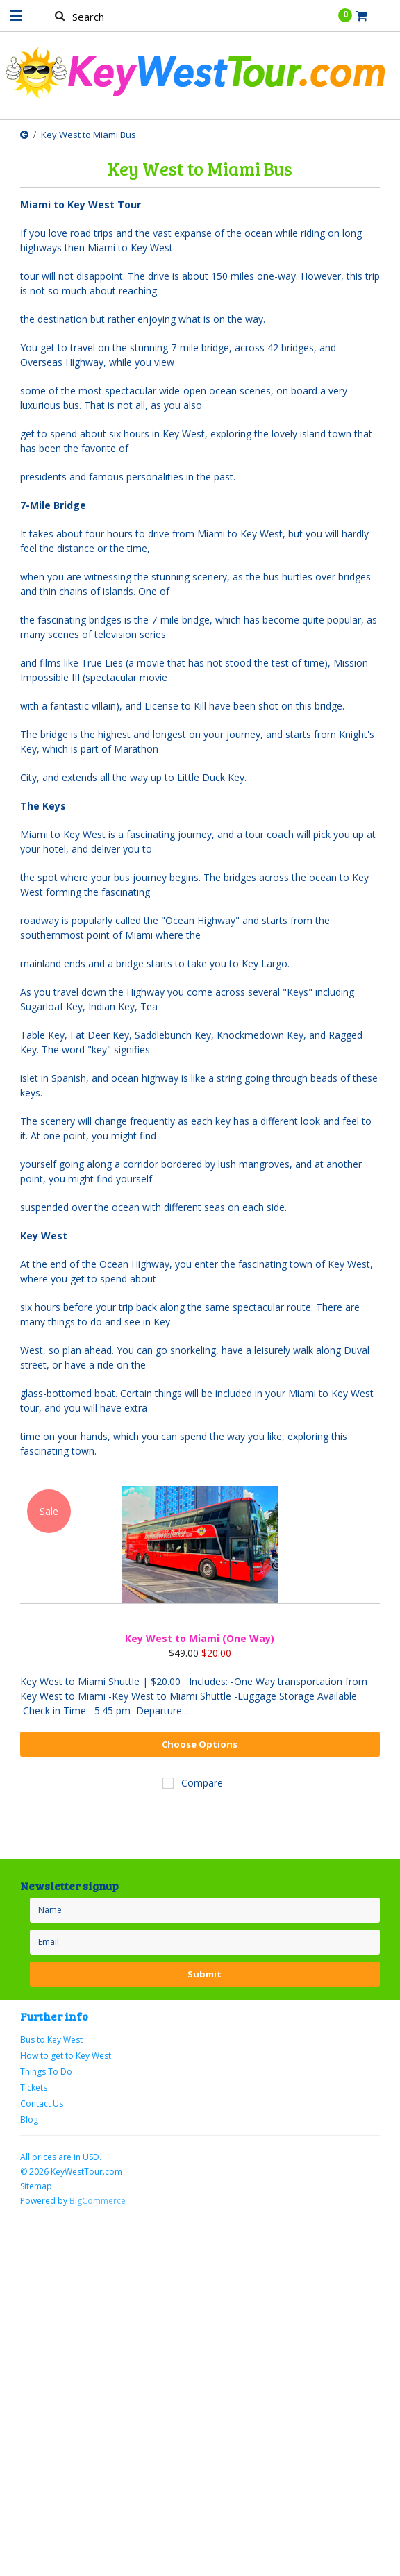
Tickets (33, 2087)
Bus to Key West (51, 2040)
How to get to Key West (65, 2055)
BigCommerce (97, 2201)
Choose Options (200, 1744)
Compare (202, 1782)
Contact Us (41, 2103)
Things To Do (46, 2071)
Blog (29, 2119)
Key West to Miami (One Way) (199, 1638)
